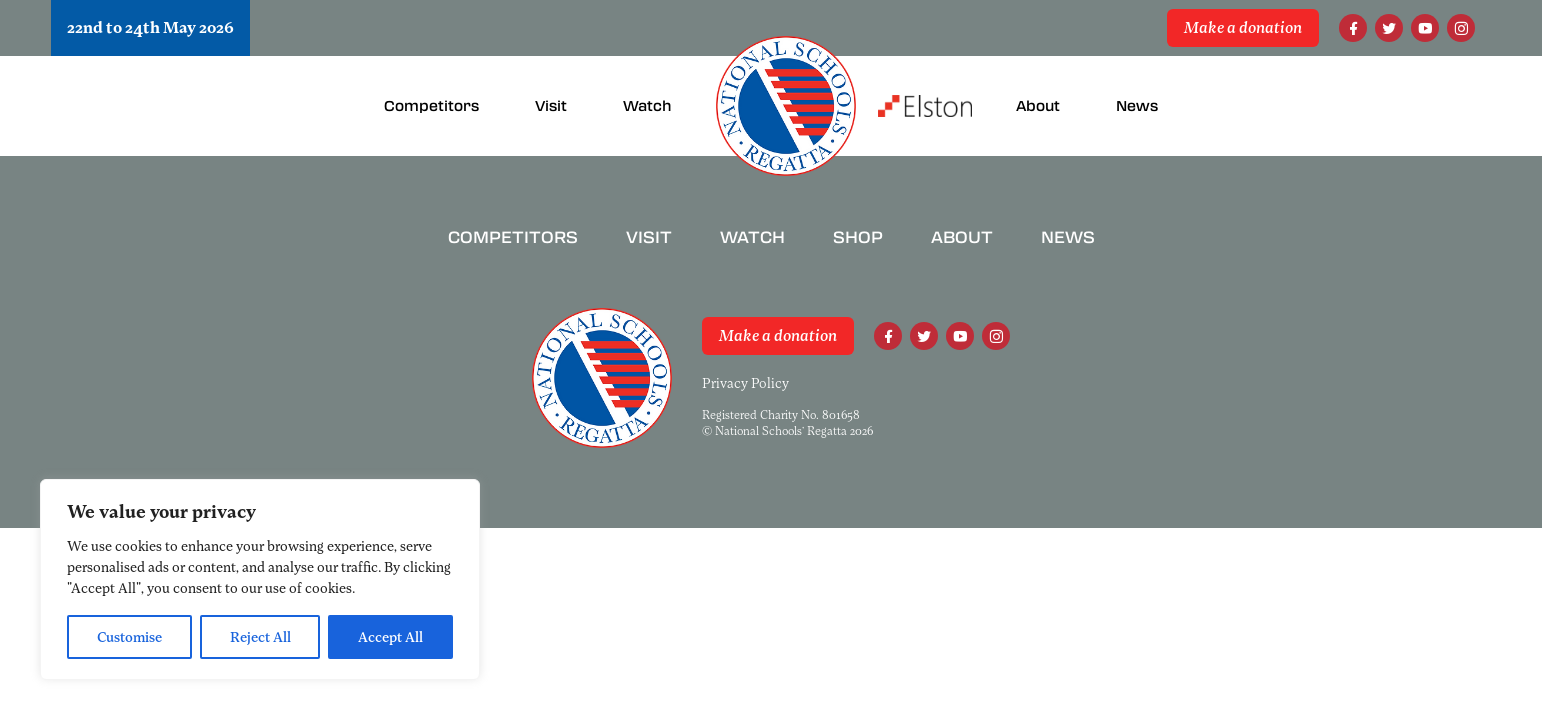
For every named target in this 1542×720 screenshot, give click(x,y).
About (962, 237)
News (1068, 237)
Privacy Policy (745, 383)
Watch (752, 237)
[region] (260, 579)
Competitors (513, 237)
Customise (129, 637)
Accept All (390, 637)
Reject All (260, 637)
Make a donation (1243, 28)
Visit (649, 237)
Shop (858, 237)
